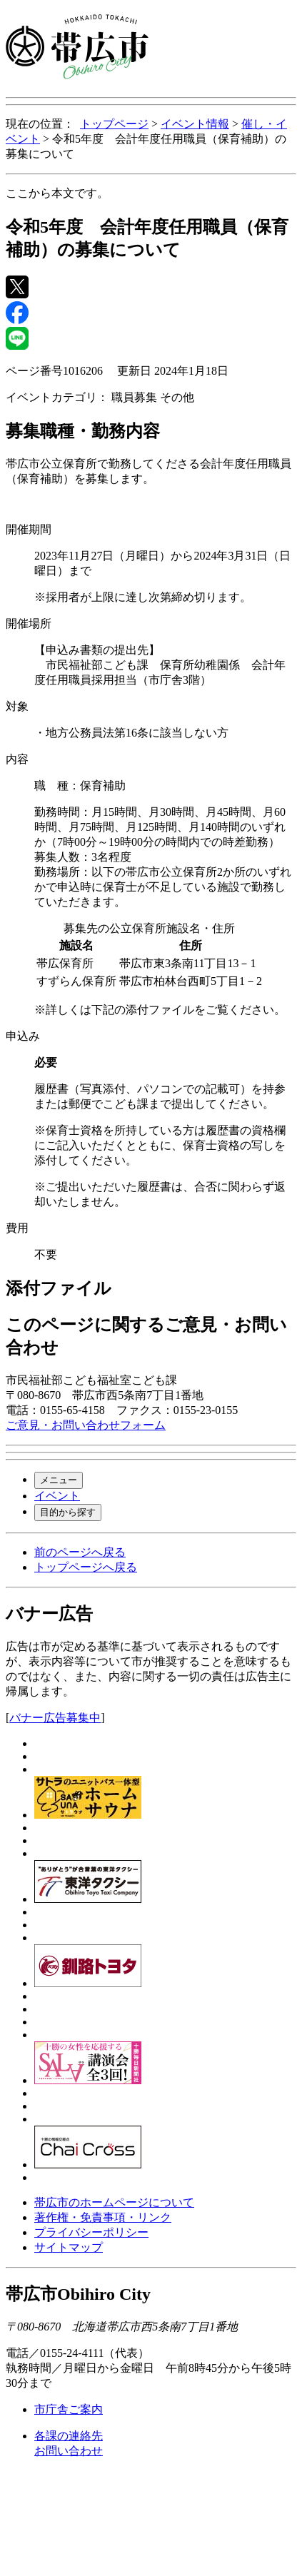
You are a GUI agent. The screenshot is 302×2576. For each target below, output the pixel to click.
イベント (57, 1496)
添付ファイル (58, 1288)
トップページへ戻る (85, 1567)
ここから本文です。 (57, 193)
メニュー (58, 1480)
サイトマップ (68, 2247)
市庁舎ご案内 (68, 2409)
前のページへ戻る (80, 1552)
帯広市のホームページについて (114, 2202)
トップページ (114, 124)
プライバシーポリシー (91, 2232)
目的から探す (68, 1512)
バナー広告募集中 (55, 1718)
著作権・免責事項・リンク (102, 2217)
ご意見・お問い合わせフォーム (86, 1425)
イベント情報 (195, 124)
